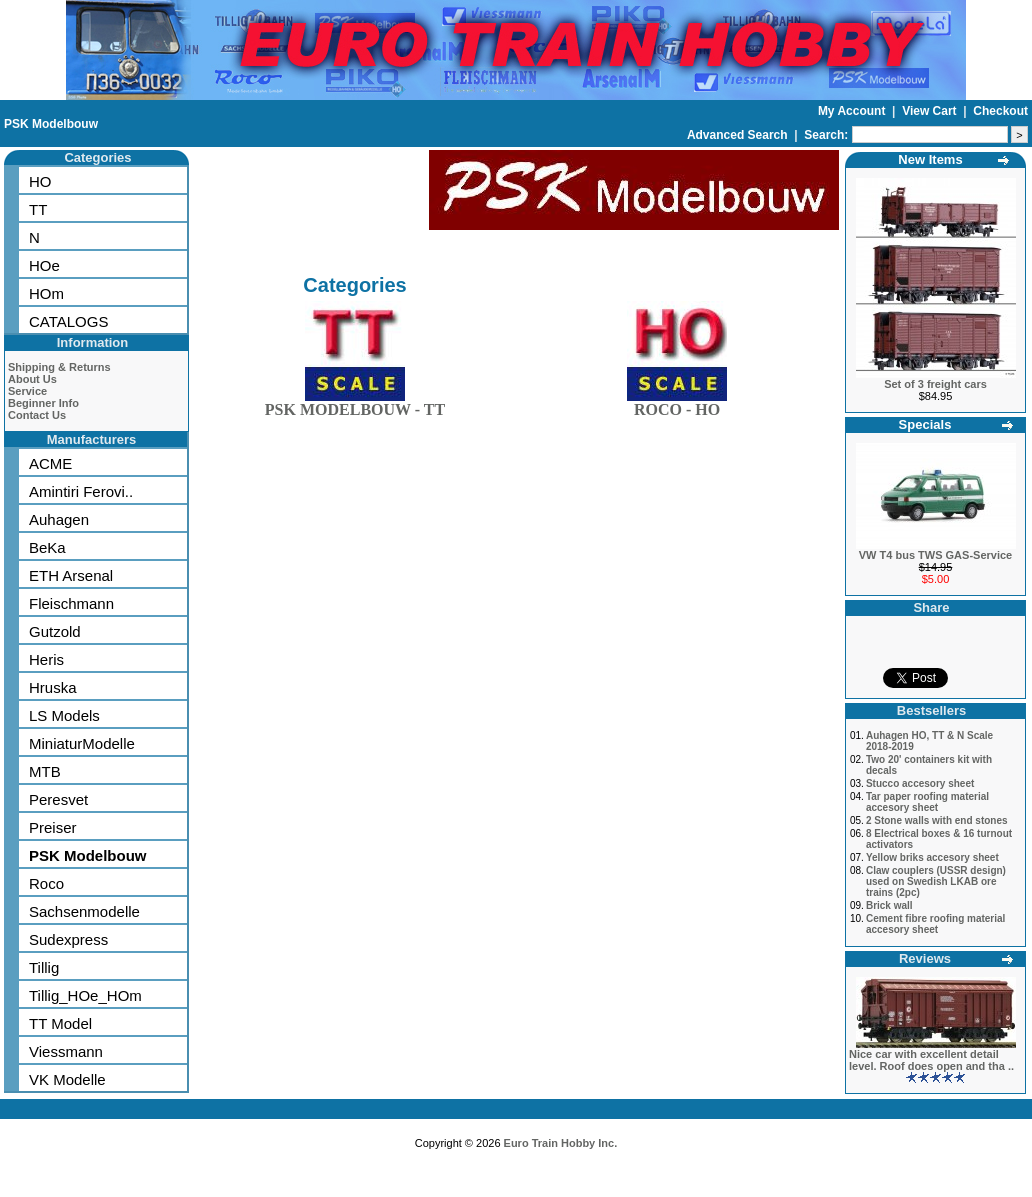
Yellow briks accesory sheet (932, 857)
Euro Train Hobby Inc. (561, 1143)
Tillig (44, 967)
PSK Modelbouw (51, 124)
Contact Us (37, 415)
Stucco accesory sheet (920, 783)
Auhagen (59, 519)
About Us (32, 379)
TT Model (60, 1023)
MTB (45, 771)
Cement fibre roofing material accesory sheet (935, 924)
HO (40, 181)
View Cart (931, 111)
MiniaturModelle (82, 743)
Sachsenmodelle (84, 911)
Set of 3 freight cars (935, 384)
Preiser (53, 827)
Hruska (53, 687)
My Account (853, 111)
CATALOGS (68, 321)
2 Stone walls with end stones (937, 820)
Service (27, 391)
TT (38, 209)
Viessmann (66, 1051)
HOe (44, 265)
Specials (925, 424)
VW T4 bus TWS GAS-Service (935, 555)
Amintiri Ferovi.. (81, 491)
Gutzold (55, 631)
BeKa (47, 547)
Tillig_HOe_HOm (85, 995)
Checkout (1000, 111)
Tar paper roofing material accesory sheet (927, 802)
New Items (930, 159)
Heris (46, 659)
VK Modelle (67, 1079)
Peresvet (58, 799)
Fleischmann (71, 603)
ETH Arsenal (71, 575)
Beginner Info (43, 403)
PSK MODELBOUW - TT (355, 405)
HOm (46, 293)
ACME (50, 463)
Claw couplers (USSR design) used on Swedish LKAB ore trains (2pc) (936, 881)
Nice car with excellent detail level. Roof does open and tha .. (931, 1060)
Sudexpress (68, 939)
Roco (46, 883)
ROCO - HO (677, 405)
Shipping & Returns (59, 367)
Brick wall (889, 905)
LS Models (64, 715)
